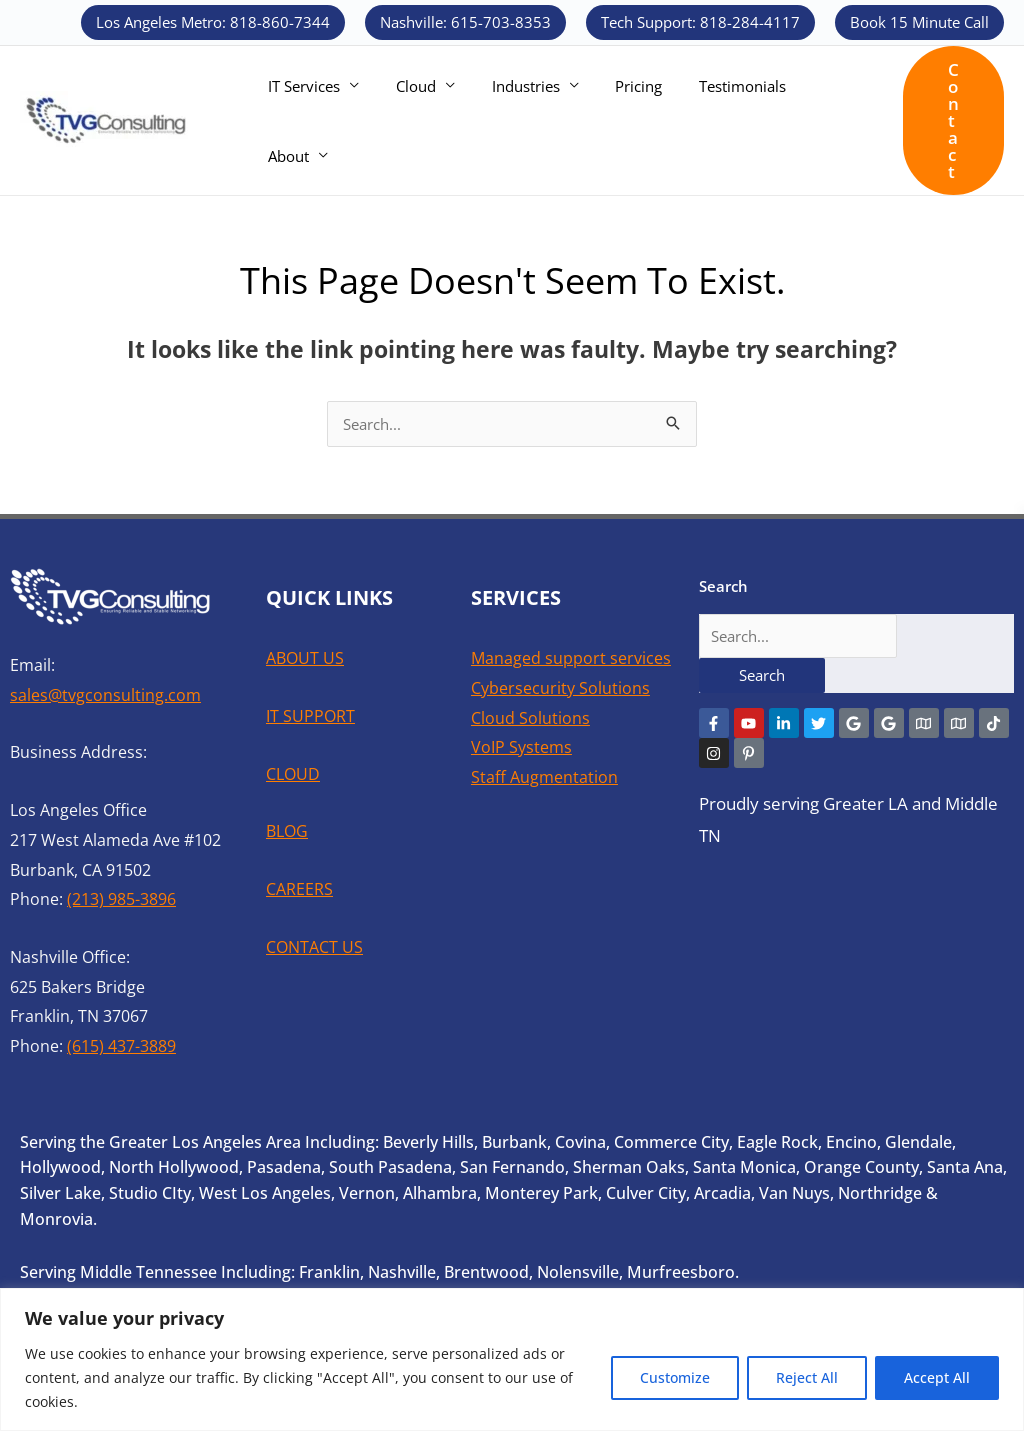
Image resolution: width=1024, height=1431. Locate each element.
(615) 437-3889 (121, 1046)
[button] (213, 22)
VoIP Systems (521, 747)
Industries (509, 121)
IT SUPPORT (310, 716)
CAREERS (299, 889)
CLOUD (293, 774)
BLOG (287, 831)
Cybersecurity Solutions (560, 688)
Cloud (406, 121)
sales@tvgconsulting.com (105, 695)
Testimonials (712, 121)
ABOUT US (305, 658)
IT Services (301, 121)
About (806, 121)
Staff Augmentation (544, 777)
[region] (512, 1359)
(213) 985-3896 (121, 899)
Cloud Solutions (530, 718)
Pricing (615, 121)
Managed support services (571, 658)
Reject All (807, 1377)
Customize (675, 1377)
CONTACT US (314, 947)
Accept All (937, 1377)
